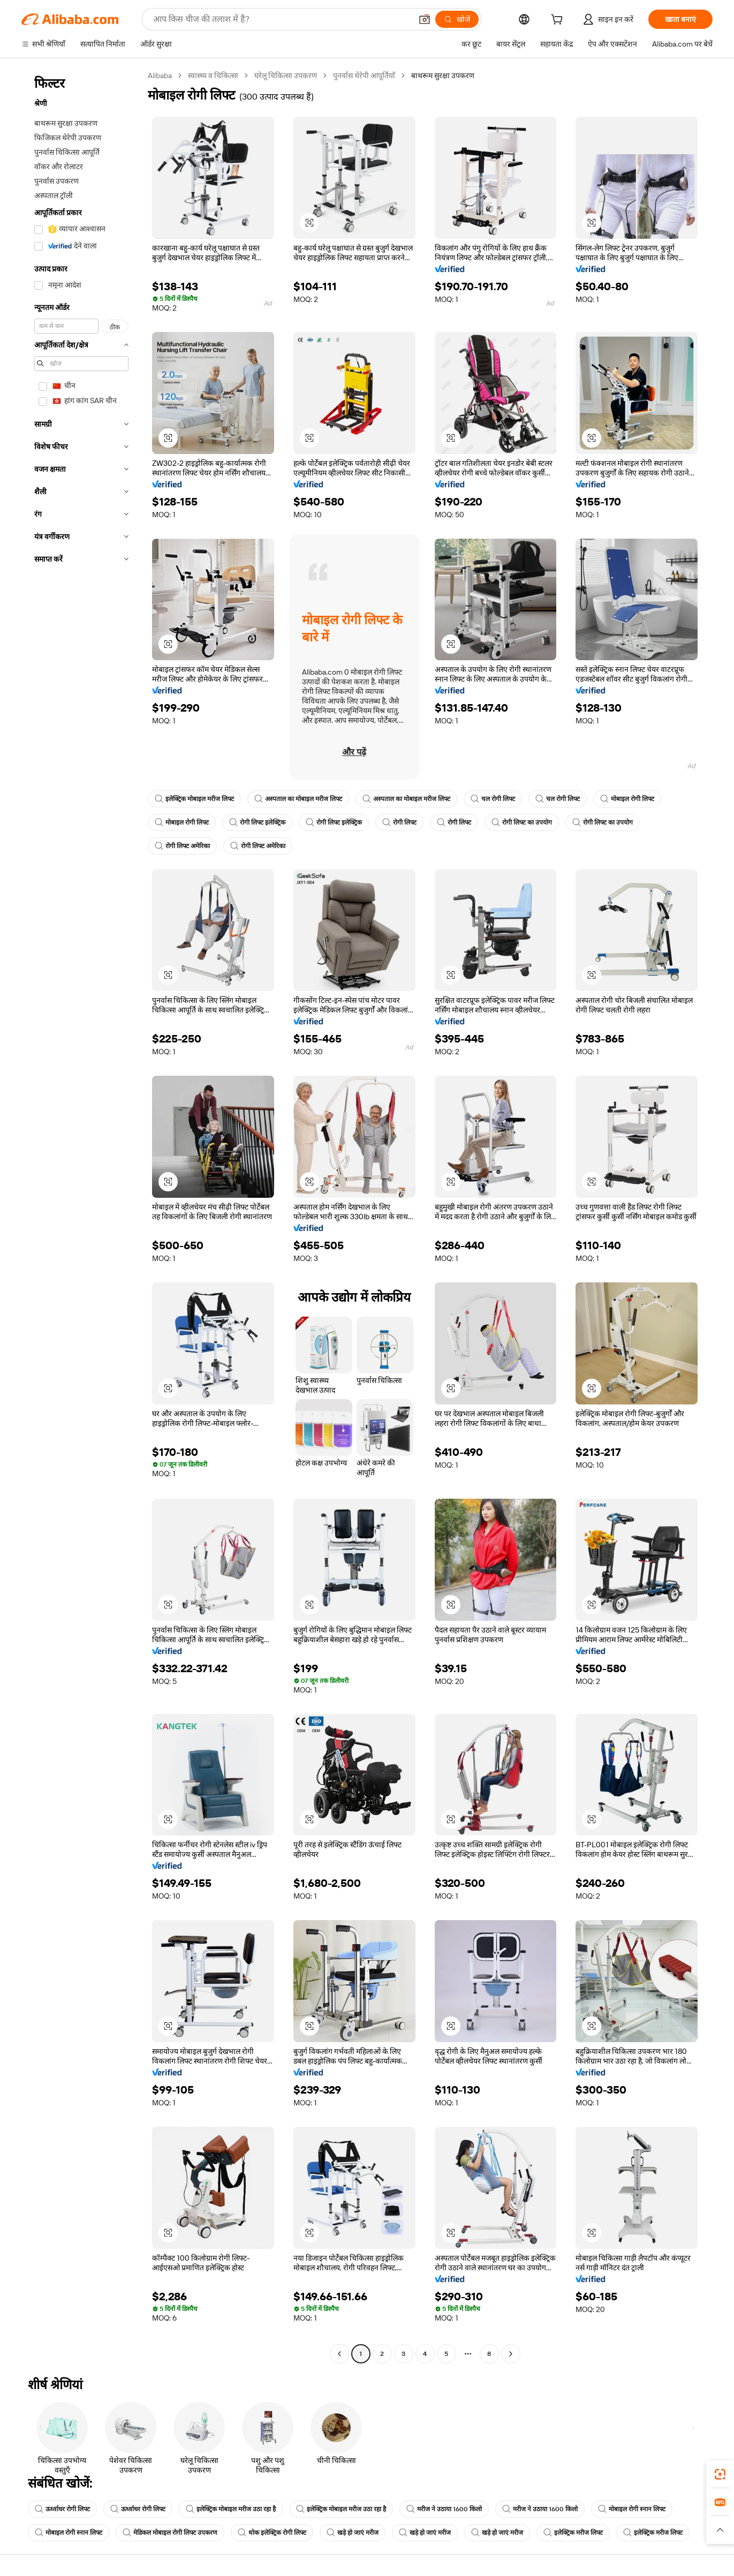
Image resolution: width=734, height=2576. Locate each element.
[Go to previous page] (339, 2353)
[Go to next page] (510, 2353)
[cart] (559, 21)
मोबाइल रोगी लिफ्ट (627, 799)
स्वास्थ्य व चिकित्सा (213, 75)
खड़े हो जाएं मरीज (353, 2532)
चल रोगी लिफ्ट (493, 799)
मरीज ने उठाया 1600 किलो (444, 2509)
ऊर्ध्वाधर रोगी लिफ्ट (62, 2509)
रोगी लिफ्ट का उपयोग (521, 822)
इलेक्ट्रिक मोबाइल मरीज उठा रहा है (231, 2509)
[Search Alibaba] (281, 19)
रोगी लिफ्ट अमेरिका (182, 846)
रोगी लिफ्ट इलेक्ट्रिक (257, 822)
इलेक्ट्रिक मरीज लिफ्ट (573, 2532)
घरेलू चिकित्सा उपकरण (285, 75)
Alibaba (160, 75)
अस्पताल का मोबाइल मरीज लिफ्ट (298, 799)
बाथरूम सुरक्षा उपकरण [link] (442, 75)
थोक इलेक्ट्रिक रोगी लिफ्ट (272, 2532)
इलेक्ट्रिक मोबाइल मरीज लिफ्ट (194, 799)
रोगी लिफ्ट (399, 822)
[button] (424, 19)
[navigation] (81, 1216)
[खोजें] (457, 19)
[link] (720, 2474)
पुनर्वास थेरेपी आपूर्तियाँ (364, 75)
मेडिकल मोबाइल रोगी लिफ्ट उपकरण (170, 2532)
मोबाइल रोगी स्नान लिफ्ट (631, 2509)
